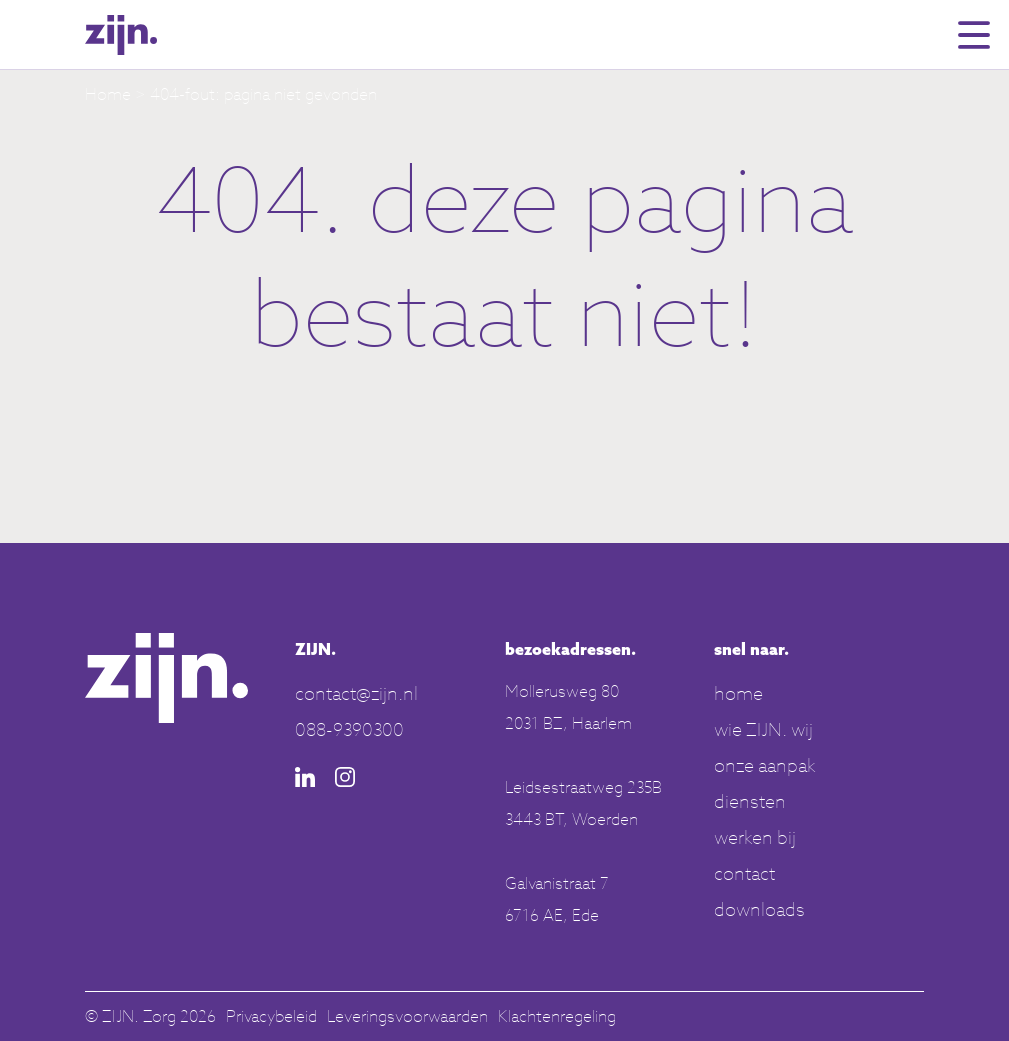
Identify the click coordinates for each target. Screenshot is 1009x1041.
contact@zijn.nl (356, 693)
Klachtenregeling (557, 1015)
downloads (759, 909)
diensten (750, 801)
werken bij (755, 837)
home (738, 693)
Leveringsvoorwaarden (407, 1015)
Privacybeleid (271, 1015)
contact (744, 873)
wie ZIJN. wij (763, 729)
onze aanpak (765, 765)
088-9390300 (349, 729)
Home (108, 93)
